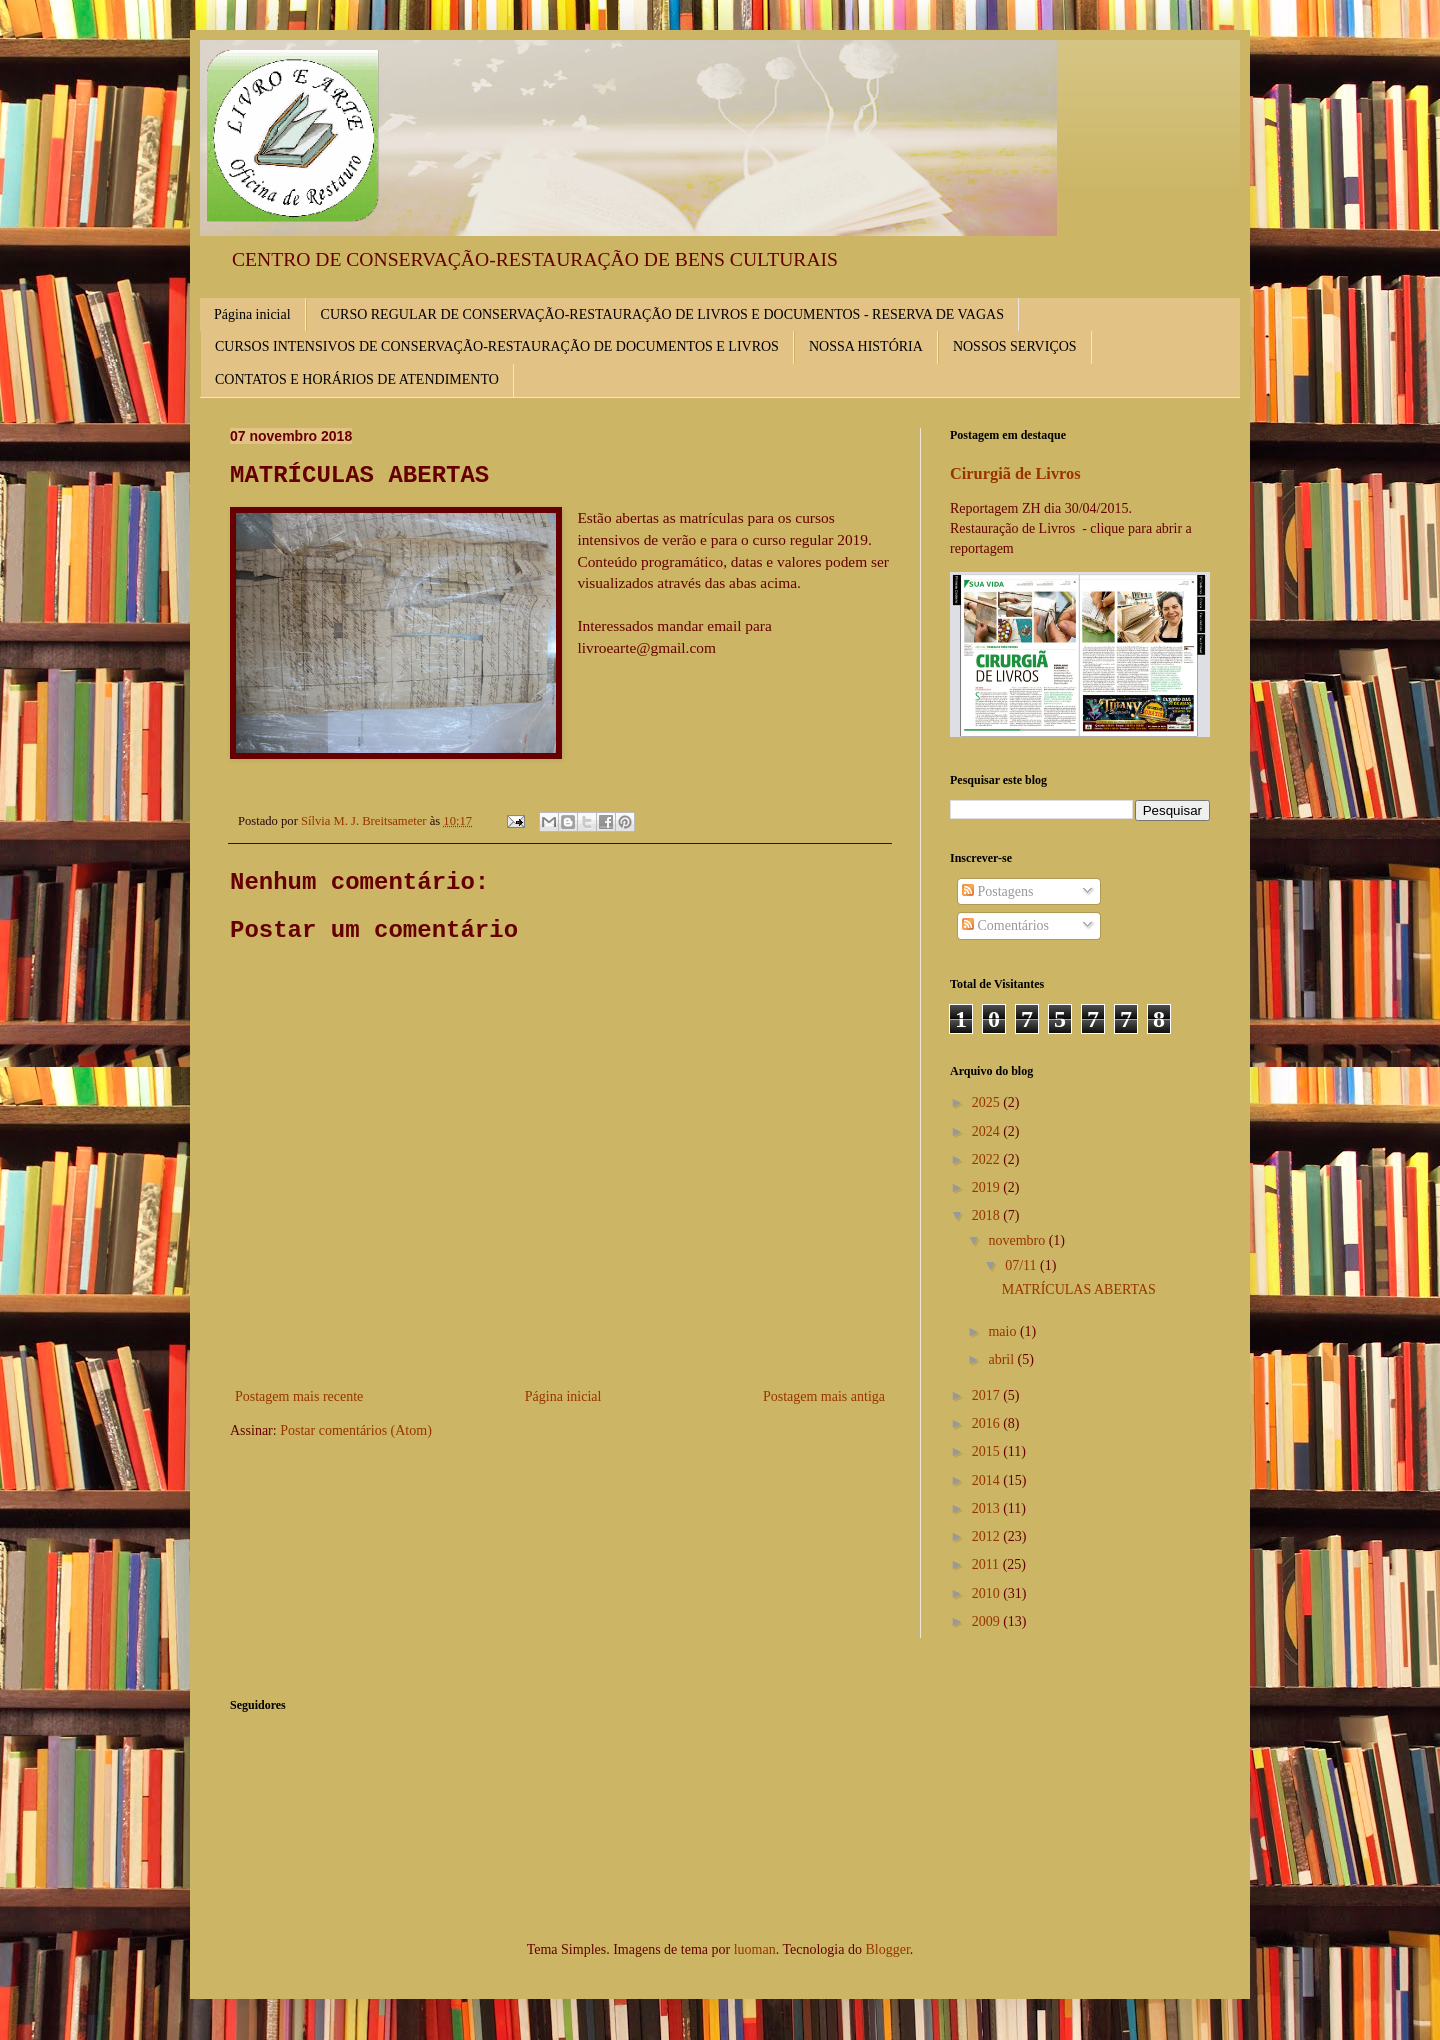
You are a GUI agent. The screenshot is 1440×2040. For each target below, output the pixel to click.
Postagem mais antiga (824, 1396)
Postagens (998, 891)
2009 (988, 1621)
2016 (988, 1423)
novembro (1018, 1240)
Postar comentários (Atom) (356, 1430)
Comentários (1005, 925)
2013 (988, 1508)
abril (1002, 1359)
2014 (988, 1480)
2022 (988, 1159)
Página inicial (252, 314)
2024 (988, 1131)
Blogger (887, 1949)
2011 (987, 1564)
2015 (988, 1451)
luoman (755, 1949)
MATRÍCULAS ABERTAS (1079, 1289)
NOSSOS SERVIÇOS (1015, 346)
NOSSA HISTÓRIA (866, 346)
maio (1004, 1331)
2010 (988, 1593)
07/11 (1022, 1265)
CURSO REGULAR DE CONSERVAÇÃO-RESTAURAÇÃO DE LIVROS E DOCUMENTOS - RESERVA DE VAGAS (662, 314)
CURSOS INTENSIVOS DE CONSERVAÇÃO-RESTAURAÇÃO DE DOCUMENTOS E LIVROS (497, 346)
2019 (988, 1187)
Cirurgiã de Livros (1015, 473)
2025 (988, 1102)
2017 (988, 1395)
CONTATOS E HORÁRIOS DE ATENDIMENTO (357, 379)
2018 (988, 1215)
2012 (988, 1536)
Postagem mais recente (299, 1396)
